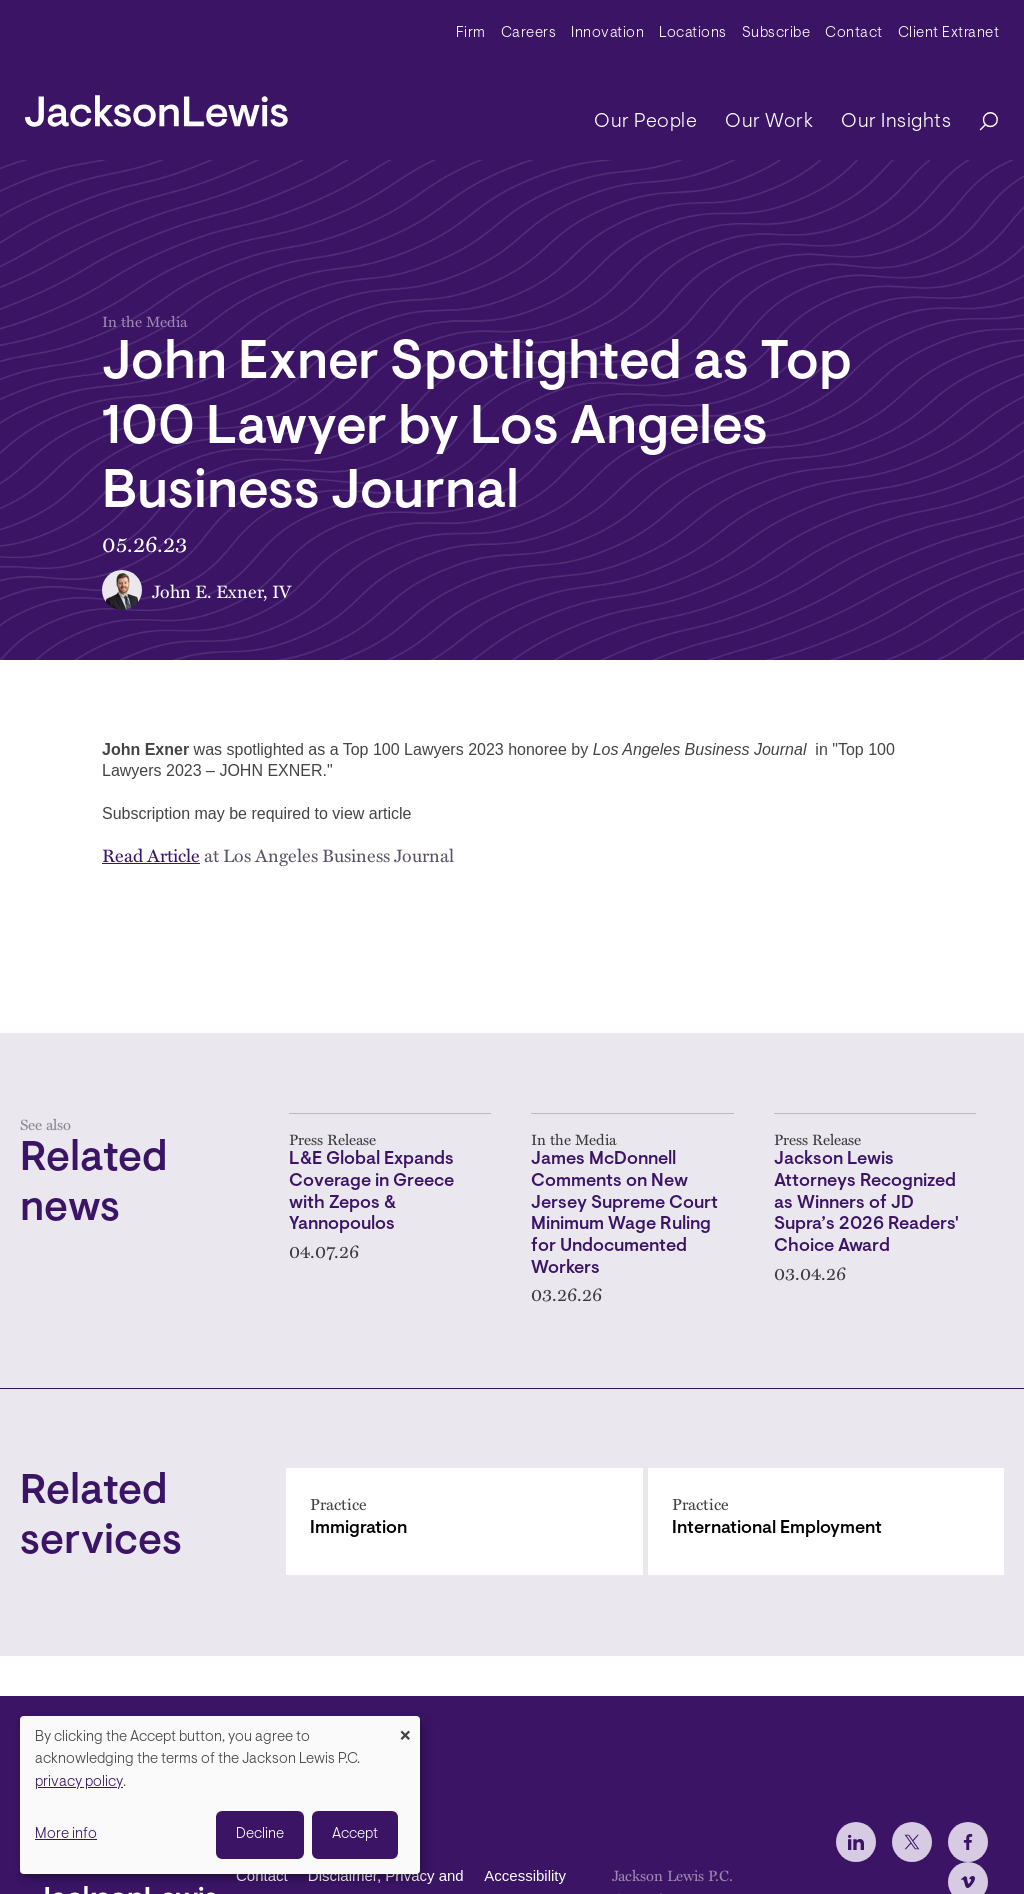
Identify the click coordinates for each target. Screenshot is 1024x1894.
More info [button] (66, 1834)
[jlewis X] (912, 1842)
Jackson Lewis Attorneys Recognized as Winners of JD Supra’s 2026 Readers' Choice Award (866, 1203)
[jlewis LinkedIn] (856, 1842)
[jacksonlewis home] (156, 106)
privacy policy (79, 1782)
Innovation (607, 33)
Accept (355, 1834)
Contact (854, 33)
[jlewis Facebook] (968, 1842)
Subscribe (776, 33)
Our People (645, 122)
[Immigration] (464, 1521)
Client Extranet (949, 33)
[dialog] (220, 1795)
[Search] (979, 122)
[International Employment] (826, 1521)
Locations (693, 33)
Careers (529, 33)
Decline (260, 1834)
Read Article (151, 854)
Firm (471, 33)
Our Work (769, 122)
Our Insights (896, 122)
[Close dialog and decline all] (405, 1728)
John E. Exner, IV (221, 590)
